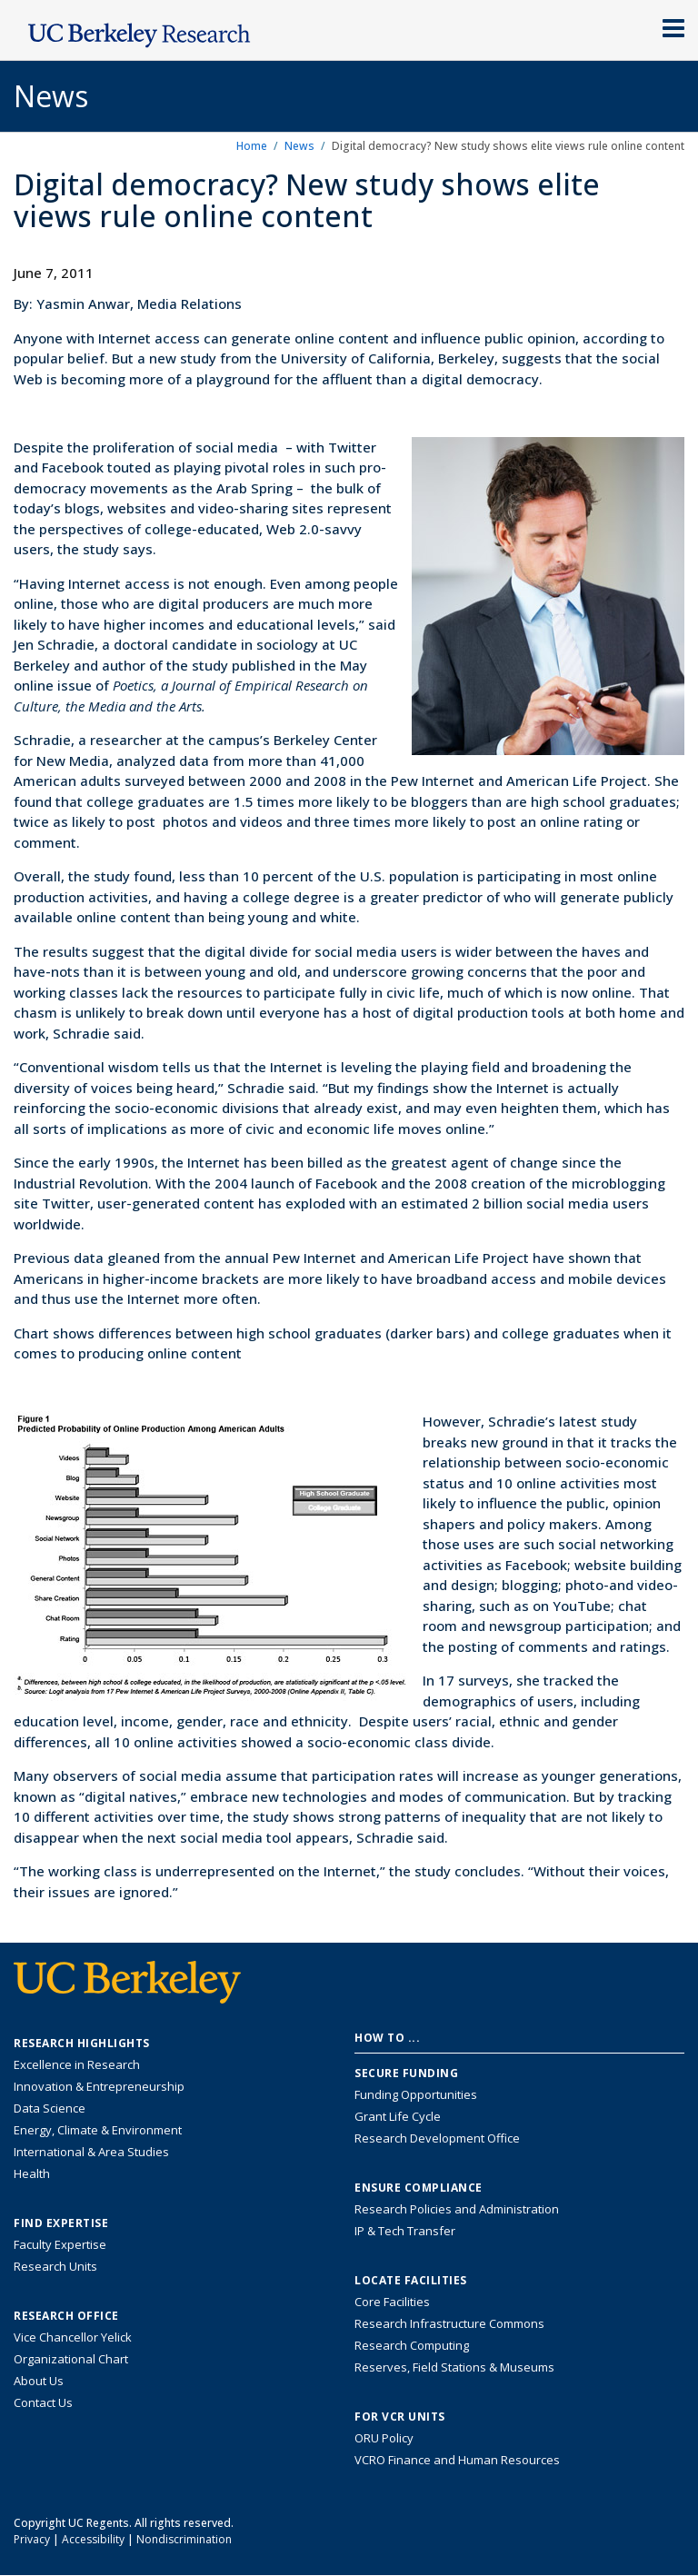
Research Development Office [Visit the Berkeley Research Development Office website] (437, 2138)
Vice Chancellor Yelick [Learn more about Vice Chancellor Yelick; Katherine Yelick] (73, 2337)
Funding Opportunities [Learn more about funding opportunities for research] (415, 2094)
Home (251, 146)
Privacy (32, 2539)
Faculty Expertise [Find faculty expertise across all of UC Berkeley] (60, 2244)
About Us (39, 2380)
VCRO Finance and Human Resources (457, 2460)
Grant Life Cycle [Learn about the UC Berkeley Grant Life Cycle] (397, 2116)
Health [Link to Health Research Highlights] (32, 2173)
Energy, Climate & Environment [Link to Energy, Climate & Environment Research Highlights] (98, 2130)
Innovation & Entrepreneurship (99, 2086)
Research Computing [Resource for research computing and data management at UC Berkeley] (411, 2345)
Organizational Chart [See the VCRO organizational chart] (71, 2359)
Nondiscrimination (184, 2539)
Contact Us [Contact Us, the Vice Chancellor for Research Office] (43, 2402)
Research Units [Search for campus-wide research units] (55, 2266)
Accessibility (93, 2539)
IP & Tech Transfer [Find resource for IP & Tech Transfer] (404, 2231)
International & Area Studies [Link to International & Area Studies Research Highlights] (91, 2151)
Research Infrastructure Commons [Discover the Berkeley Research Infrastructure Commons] (449, 2323)
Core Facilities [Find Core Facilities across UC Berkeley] (392, 2301)
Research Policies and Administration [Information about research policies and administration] (456, 2209)
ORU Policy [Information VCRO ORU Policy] (384, 2438)
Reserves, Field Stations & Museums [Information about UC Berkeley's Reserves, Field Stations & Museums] (454, 2367)
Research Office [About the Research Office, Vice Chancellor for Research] (66, 2316)
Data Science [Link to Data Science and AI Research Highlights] (49, 2108)
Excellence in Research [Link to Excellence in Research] (77, 2064)
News (299, 146)
